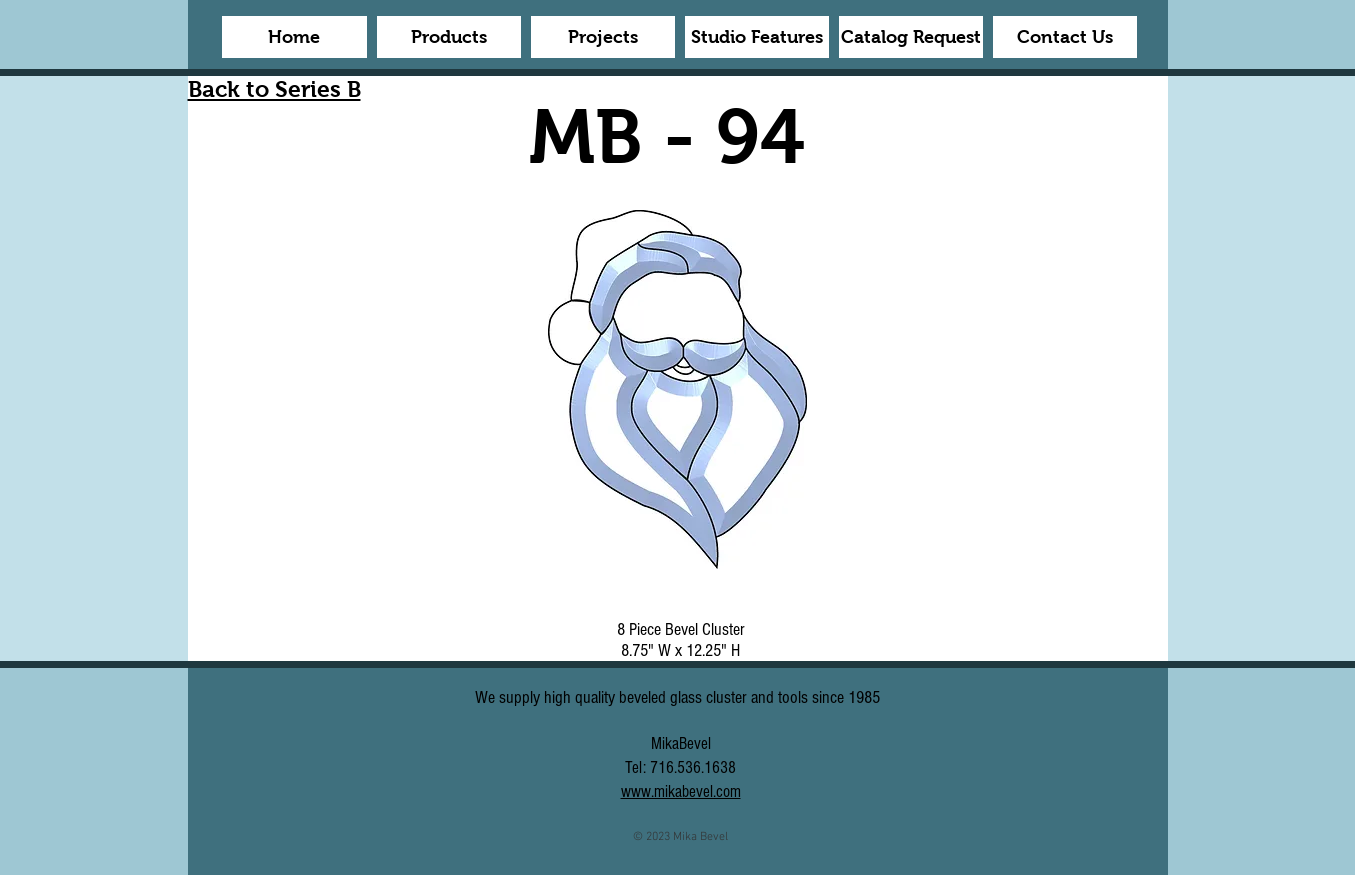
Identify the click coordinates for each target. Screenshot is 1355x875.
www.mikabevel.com (681, 791)
